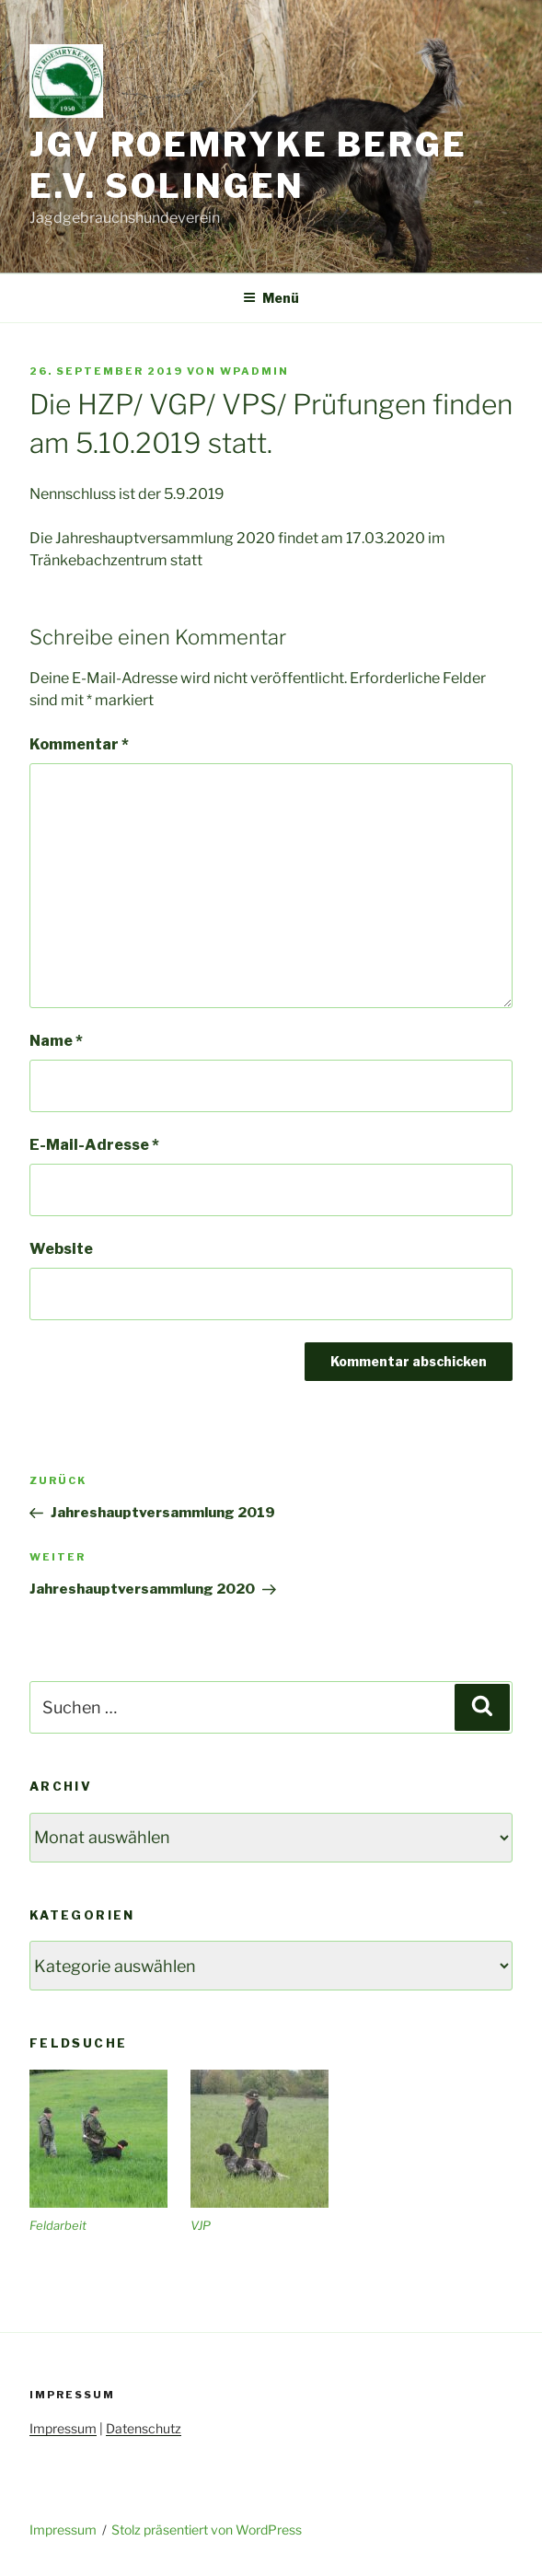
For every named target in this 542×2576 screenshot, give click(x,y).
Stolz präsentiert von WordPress (206, 2529)
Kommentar (79, 744)
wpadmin (254, 371)
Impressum (63, 2428)
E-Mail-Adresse (94, 1145)
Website (61, 1249)
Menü (271, 298)
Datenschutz (143, 2428)
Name (56, 1041)
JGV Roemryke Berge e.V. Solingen (248, 165)
